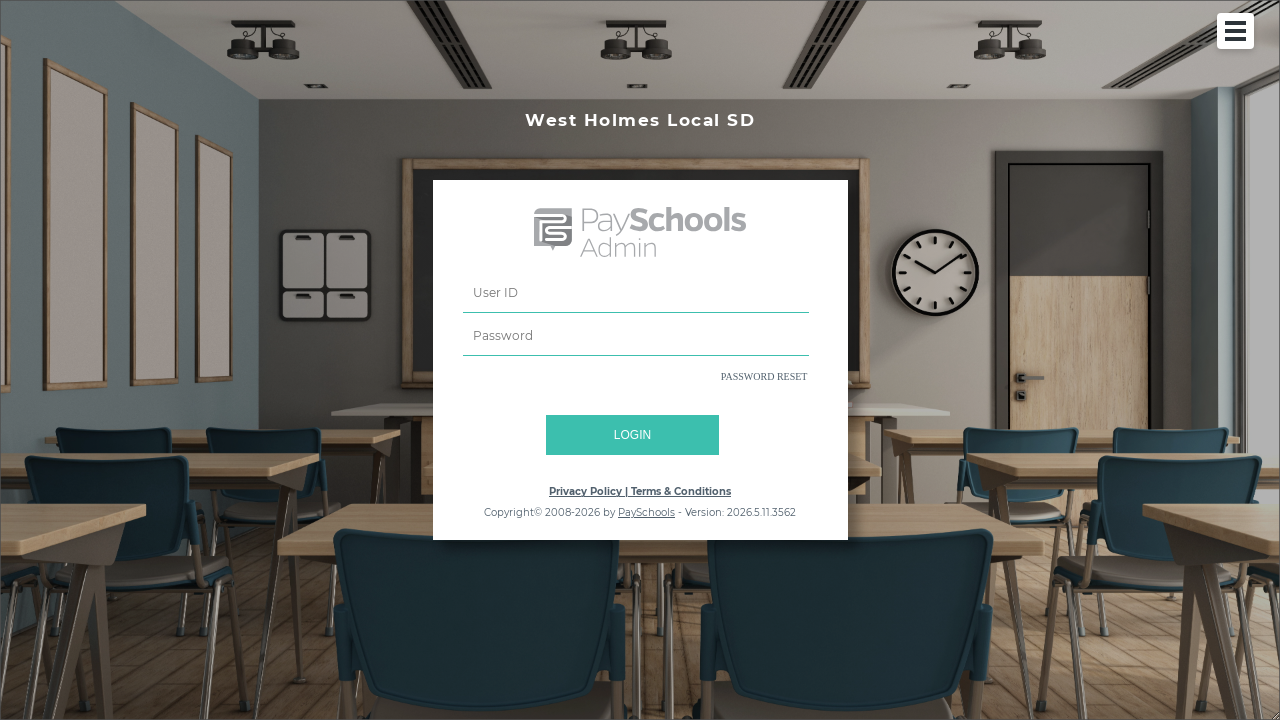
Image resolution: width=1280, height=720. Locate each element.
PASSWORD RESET (764, 376)
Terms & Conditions (681, 491)
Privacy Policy (585, 491)
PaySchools (646, 512)
